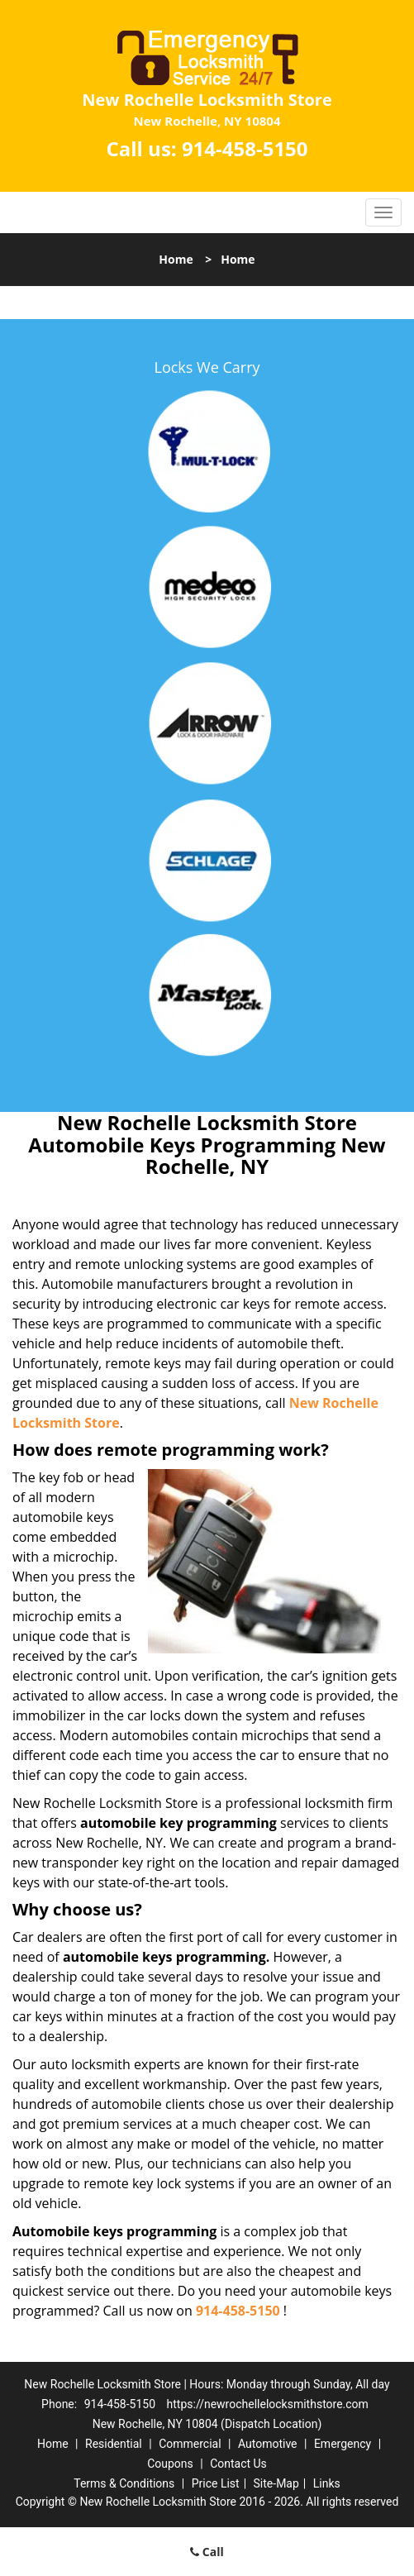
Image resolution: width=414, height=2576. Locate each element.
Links (326, 2483)
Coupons (170, 2463)
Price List (216, 2483)
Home (176, 259)
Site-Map (276, 2483)
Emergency (342, 2443)
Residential (113, 2443)
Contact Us (238, 2463)
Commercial (190, 2443)
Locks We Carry (206, 367)
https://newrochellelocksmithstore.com (268, 2404)
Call (207, 2551)
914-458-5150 (245, 148)
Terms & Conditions (124, 2483)
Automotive (267, 2443)
